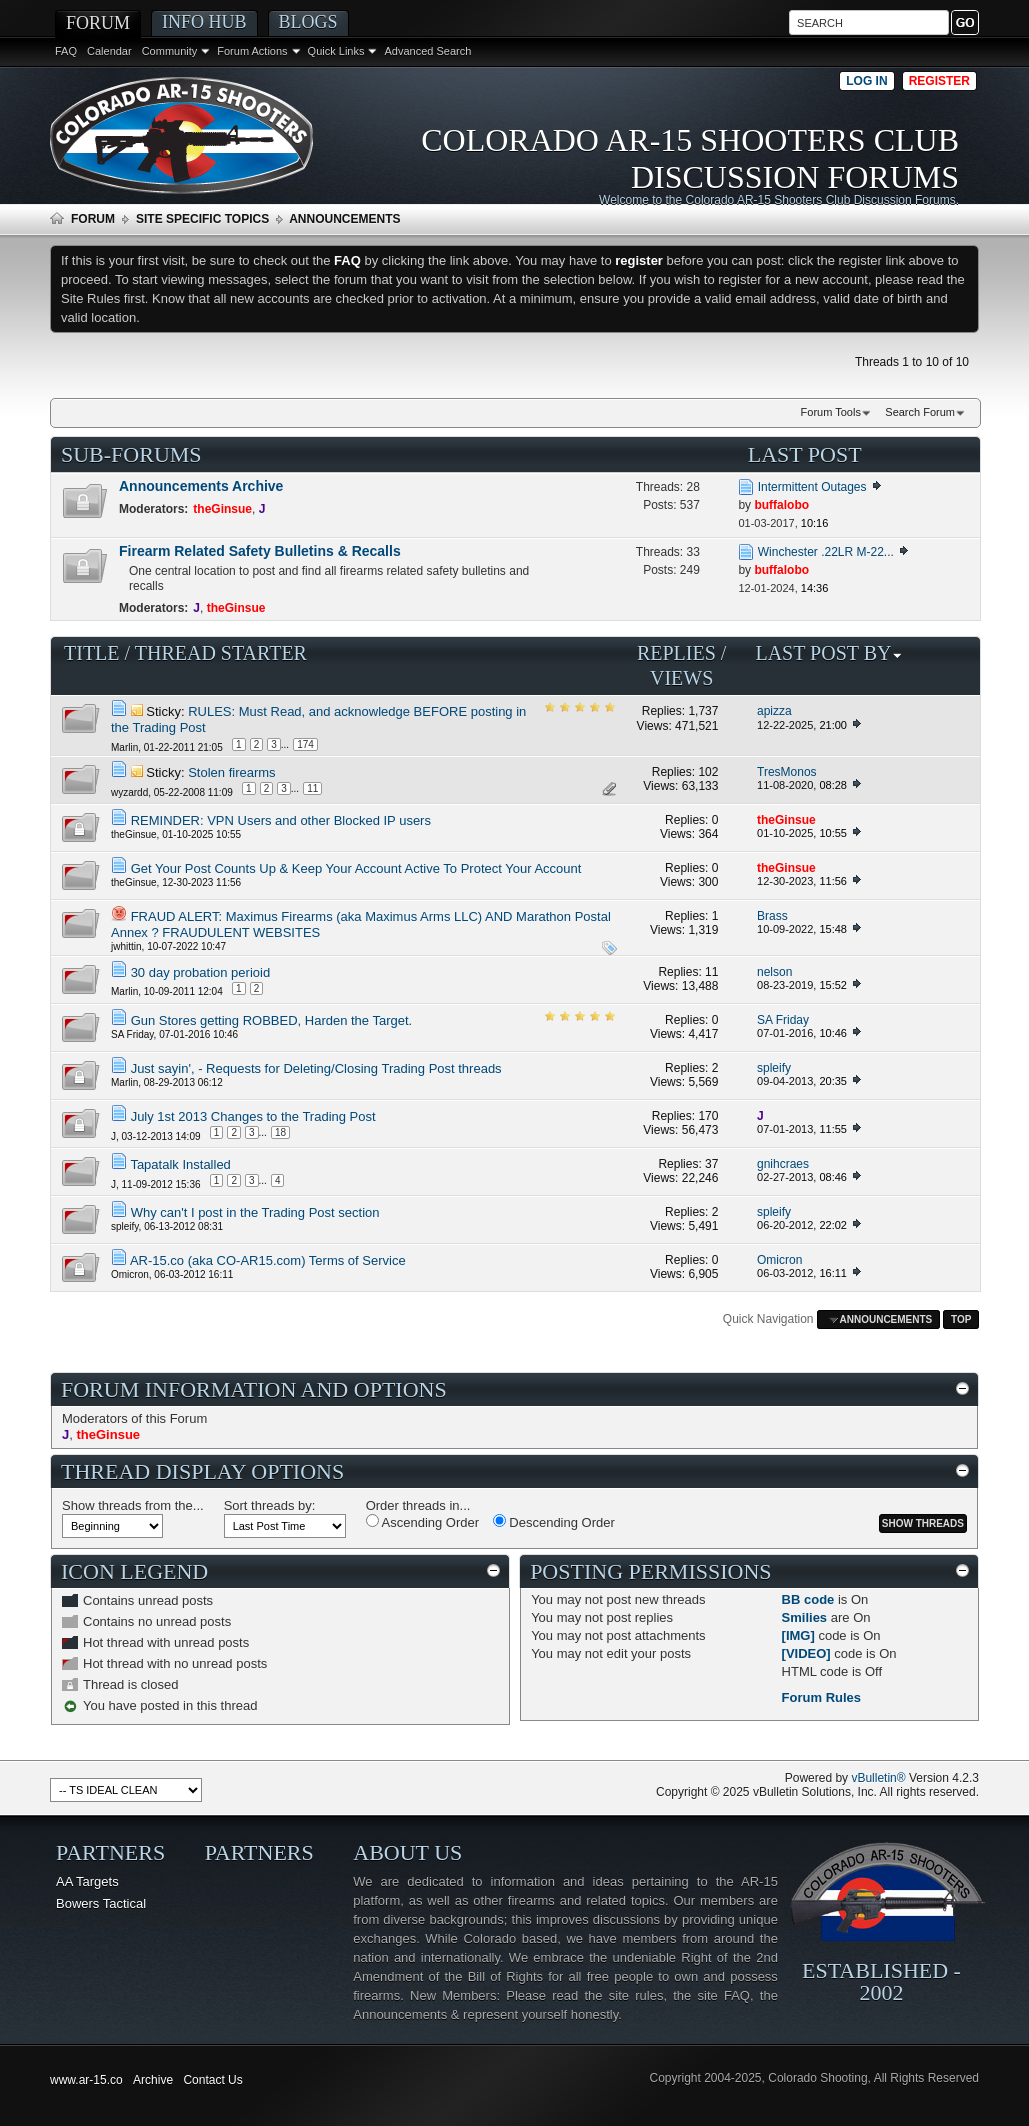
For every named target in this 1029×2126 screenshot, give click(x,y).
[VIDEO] (806, 1653)
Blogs (308, 22)
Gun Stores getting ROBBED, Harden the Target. (272, 1020)
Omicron (130, 1274)
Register (939, 81)
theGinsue (134, 834)
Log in (866, 81)
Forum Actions (252, 51)
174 (305, 744)
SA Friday (132, 1034)
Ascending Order (422, 1522)
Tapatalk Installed (180, 1164)
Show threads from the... (133, 1505)
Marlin (124, 747)
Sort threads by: (270, 1505)
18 (280, 1132)
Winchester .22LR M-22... (826, 552)
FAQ (66, 51)
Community (170, 51)
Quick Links (336, 51)
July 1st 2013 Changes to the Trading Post (253, 1116)
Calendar (109, 51)
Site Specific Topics (202, 219)
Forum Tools (831, 412)
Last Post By (829, 653)
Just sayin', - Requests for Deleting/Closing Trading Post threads (316, 1068)
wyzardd (129, 792)
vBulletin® (878, 1778)
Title (92, 653)
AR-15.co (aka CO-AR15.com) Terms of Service (268, 1260)
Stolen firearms (231, 772)
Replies (676, 653)
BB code (808, 1599)
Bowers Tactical (101, 1903)
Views (681, 678)
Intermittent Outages (812, 487)
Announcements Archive (201, 486)
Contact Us (212, 2080)
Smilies (805, 1617)
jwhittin (126, 946)
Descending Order (554, 1522)
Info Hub (204, 22)
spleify (125, 1226)
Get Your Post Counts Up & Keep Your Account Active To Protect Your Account (356, 868)
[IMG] (798, 1635)
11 (312, 788)
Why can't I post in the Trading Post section (255, 1212)
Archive (153, 2080)
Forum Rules (821, 1697)
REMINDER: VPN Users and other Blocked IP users (281, 820)
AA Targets (87, 1881)
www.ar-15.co (86, 2080)
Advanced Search (427, 51)
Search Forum (920, 412)
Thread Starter (221, 653)
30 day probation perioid (201, 972)
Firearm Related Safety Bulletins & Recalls (260, 551)
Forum (98, 23)
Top (961, 1319)
